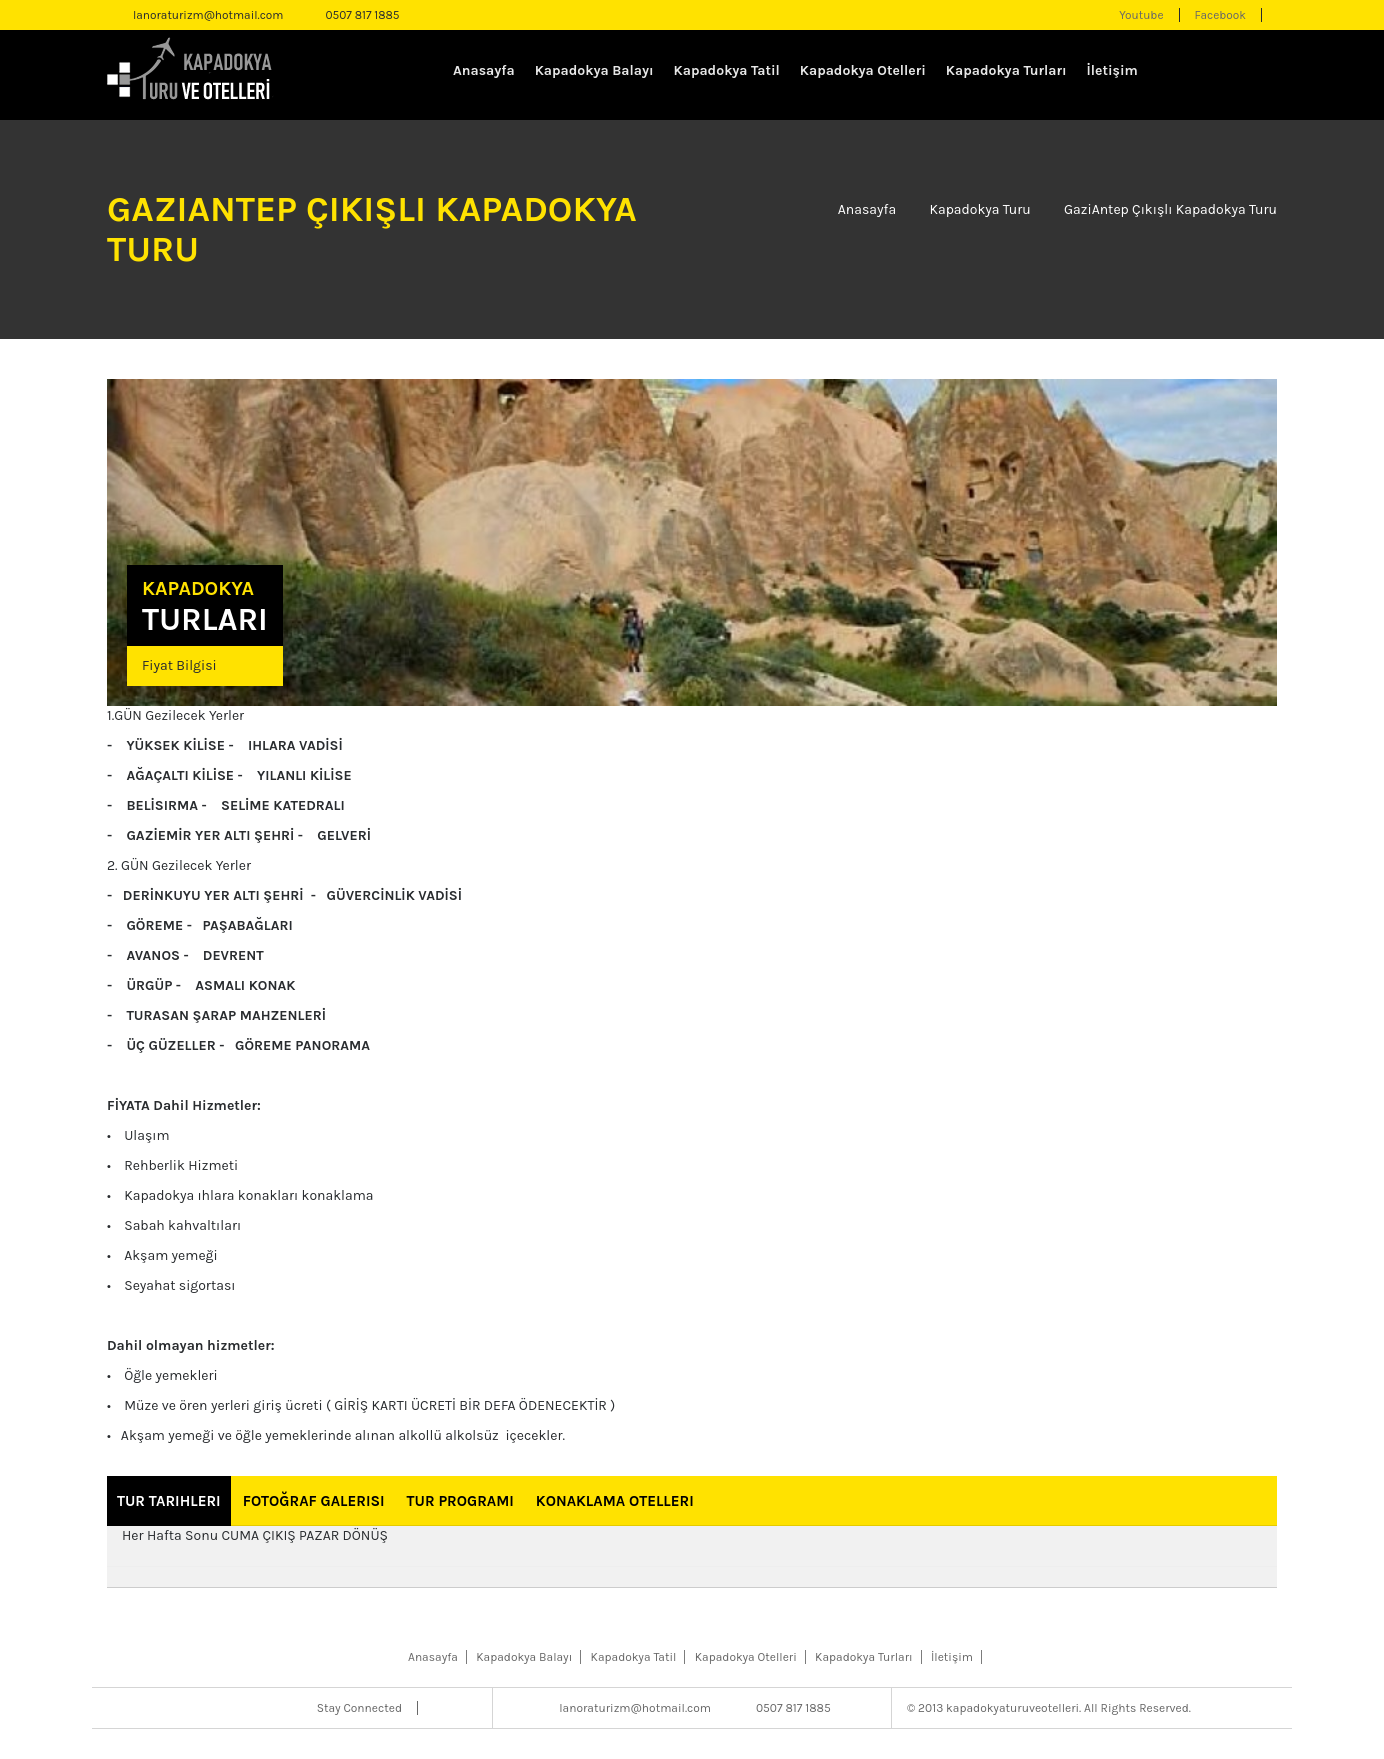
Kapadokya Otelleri (863, 70)
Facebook (1220, 15)
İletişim (1112, 70)
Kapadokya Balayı (594, 70)
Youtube (1141, 15)
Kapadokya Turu (979, 209)
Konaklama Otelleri (615, 1501)
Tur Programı (460, 1501)
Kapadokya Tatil (727, 70)
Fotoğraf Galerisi (314, 1501)
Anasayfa (484, 70)
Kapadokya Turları (1006, 70)
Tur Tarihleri (169, 1501)
